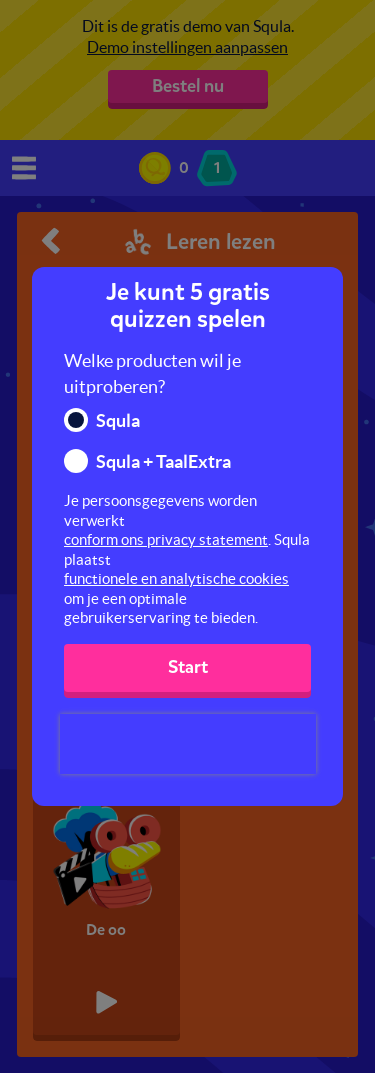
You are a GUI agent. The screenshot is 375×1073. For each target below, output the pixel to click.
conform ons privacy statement (166, 539)
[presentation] (188, 744)
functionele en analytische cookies (176, 578)
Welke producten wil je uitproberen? (152, 373)
